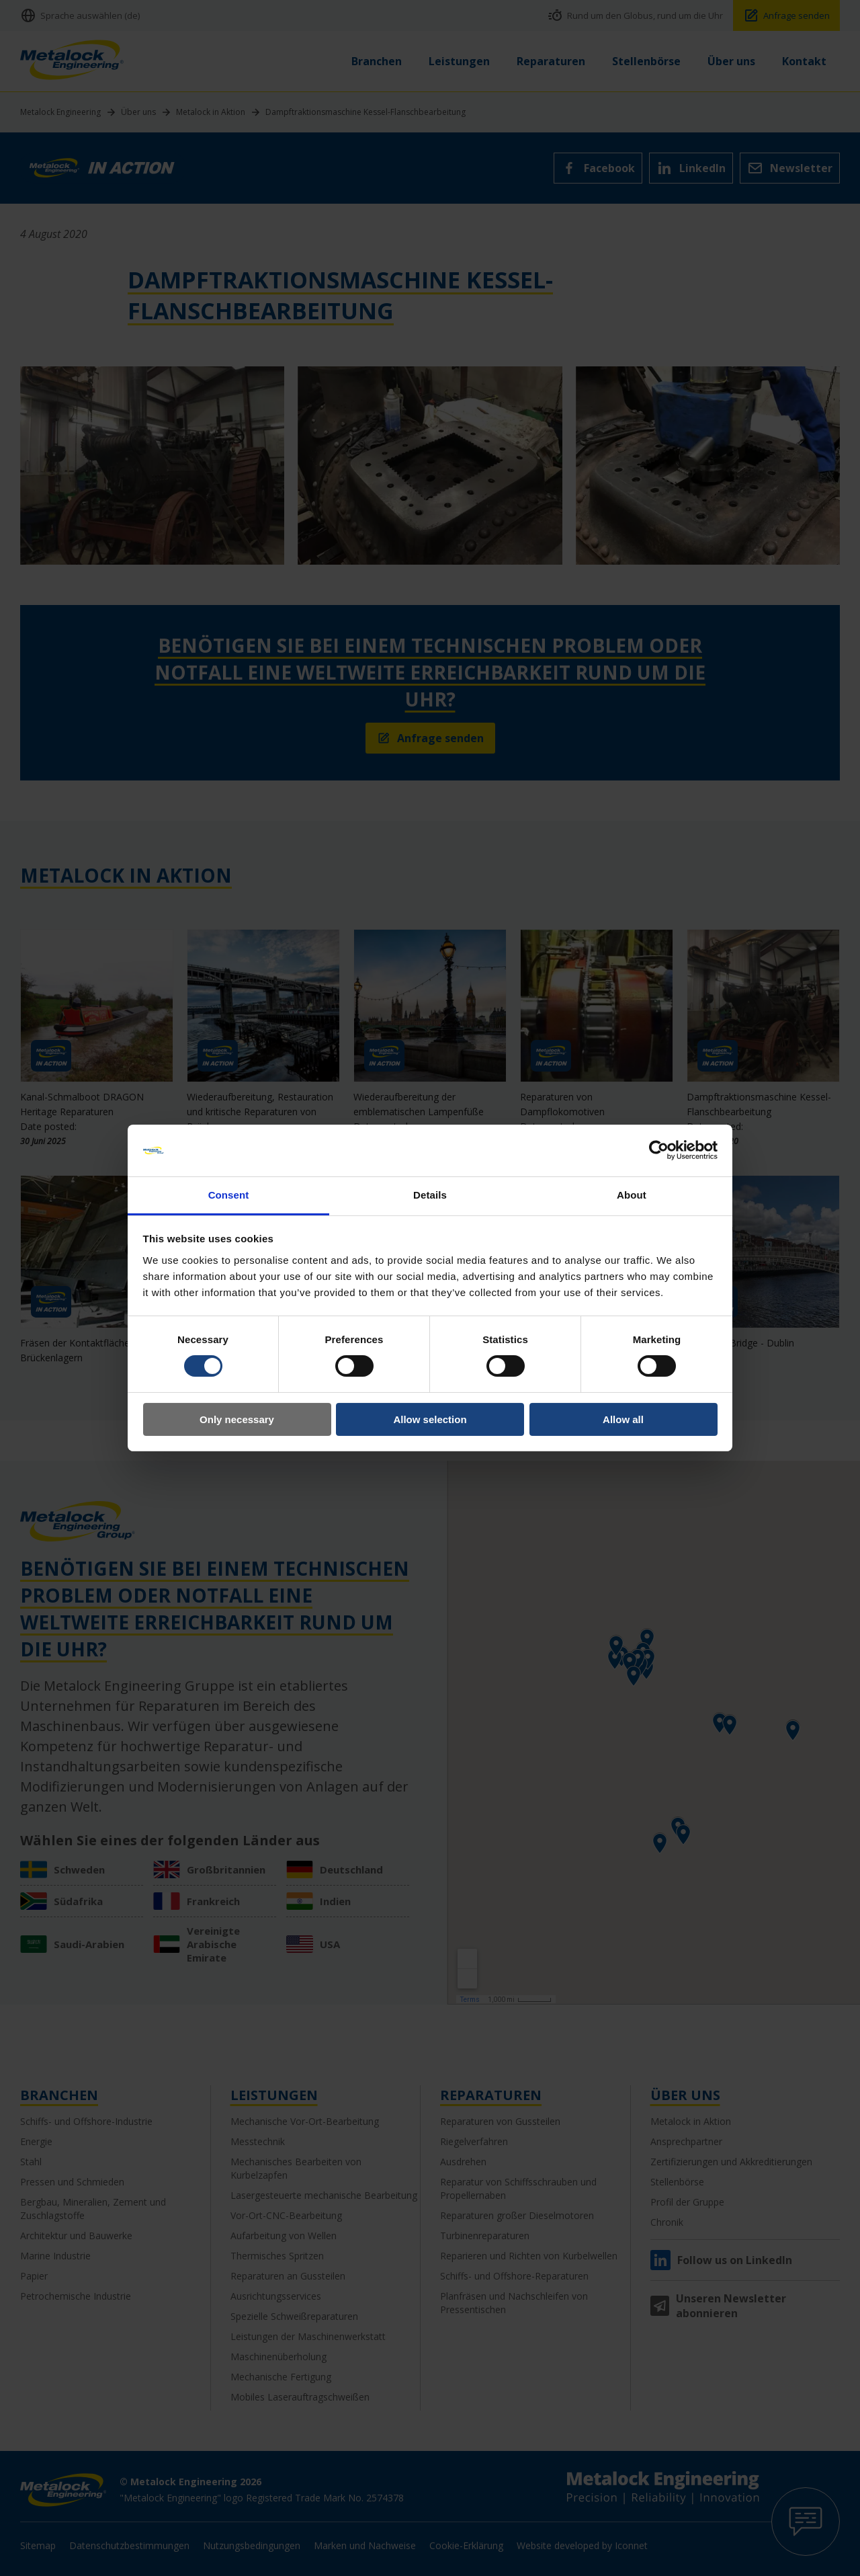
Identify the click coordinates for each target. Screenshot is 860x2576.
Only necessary (237, 1419)
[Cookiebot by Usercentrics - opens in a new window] (659, 1150)
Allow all (623, 1419)
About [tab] (631, 1195)
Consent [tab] (228, 1195)
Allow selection (429, 1419)
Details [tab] (430, 1195)
